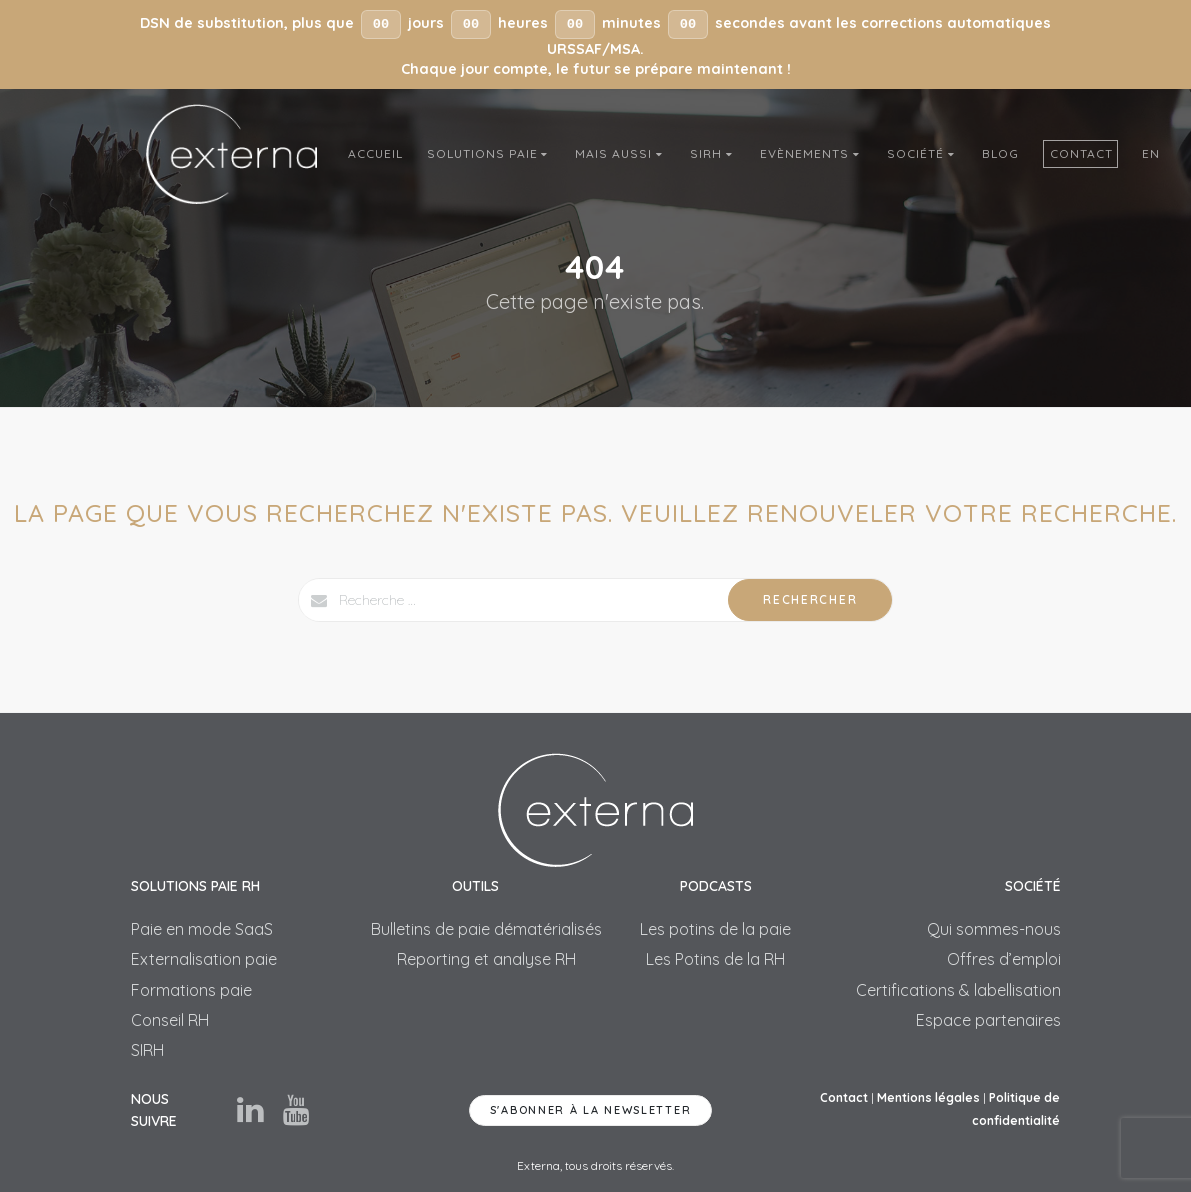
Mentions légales (928, 1097)
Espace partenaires (988, 1020)
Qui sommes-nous (994, 929)
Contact (1081, 153)
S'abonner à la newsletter (591, 1110)
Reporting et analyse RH (486, 959)
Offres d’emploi (1004, 959)
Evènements (811, 153)
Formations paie (191, 990)
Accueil (375, 153)
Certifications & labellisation (958, 990)
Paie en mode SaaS (202, 929)
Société (922, 153)
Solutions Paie (489, 153)
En (1151, 153)
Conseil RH (170, 1020)
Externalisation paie (204, 959)
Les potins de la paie (715, 929)
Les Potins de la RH (715, 959)
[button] (595, 44)
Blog (1000, 153)
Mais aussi (620, 153)
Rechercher (810, 599)
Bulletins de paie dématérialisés (486, 929)
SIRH (713, 153)
